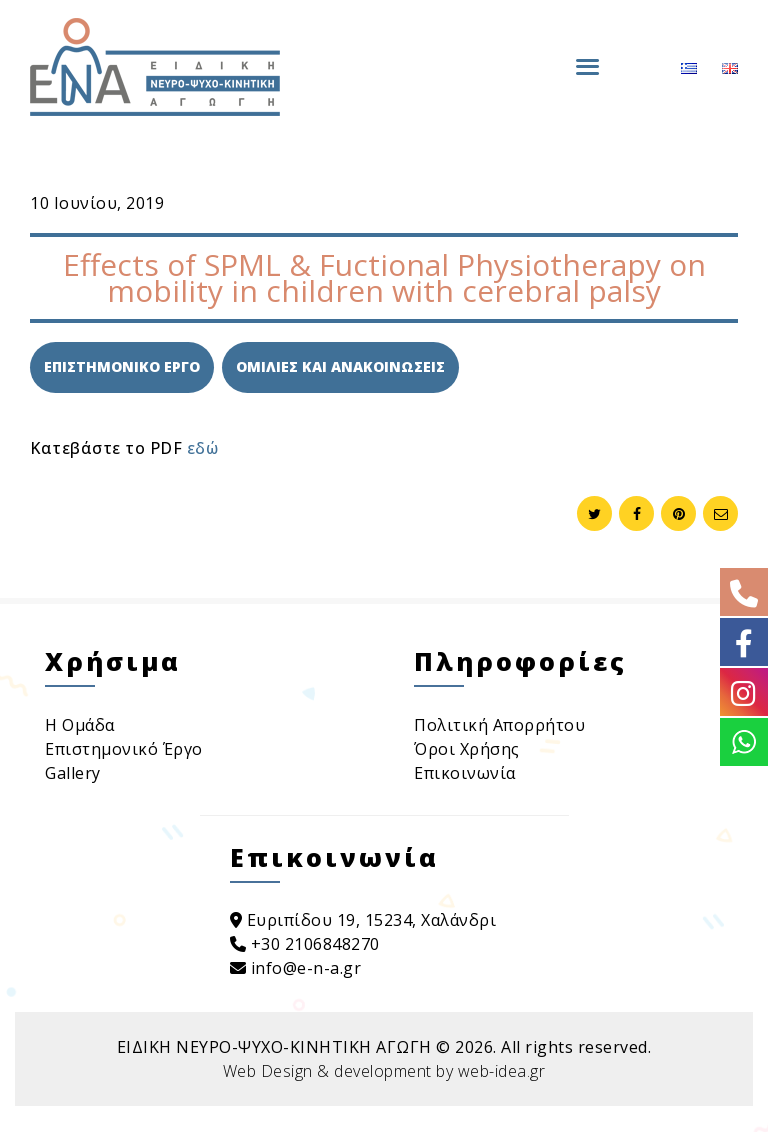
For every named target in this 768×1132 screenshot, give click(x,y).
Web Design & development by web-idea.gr (384, 1071)
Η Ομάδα (80, 725)
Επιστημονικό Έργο (124, 749)
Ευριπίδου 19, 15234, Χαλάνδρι (363, 920)
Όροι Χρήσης (467, 749)
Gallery (73, 773)
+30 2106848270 (305, 944)
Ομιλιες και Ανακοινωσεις (340, 366)
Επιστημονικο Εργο (122, 366)
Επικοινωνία (465, 773)
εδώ (203, 448)
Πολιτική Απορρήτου (499, 725)
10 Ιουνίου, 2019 (97, 203)
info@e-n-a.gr (296, 968)
